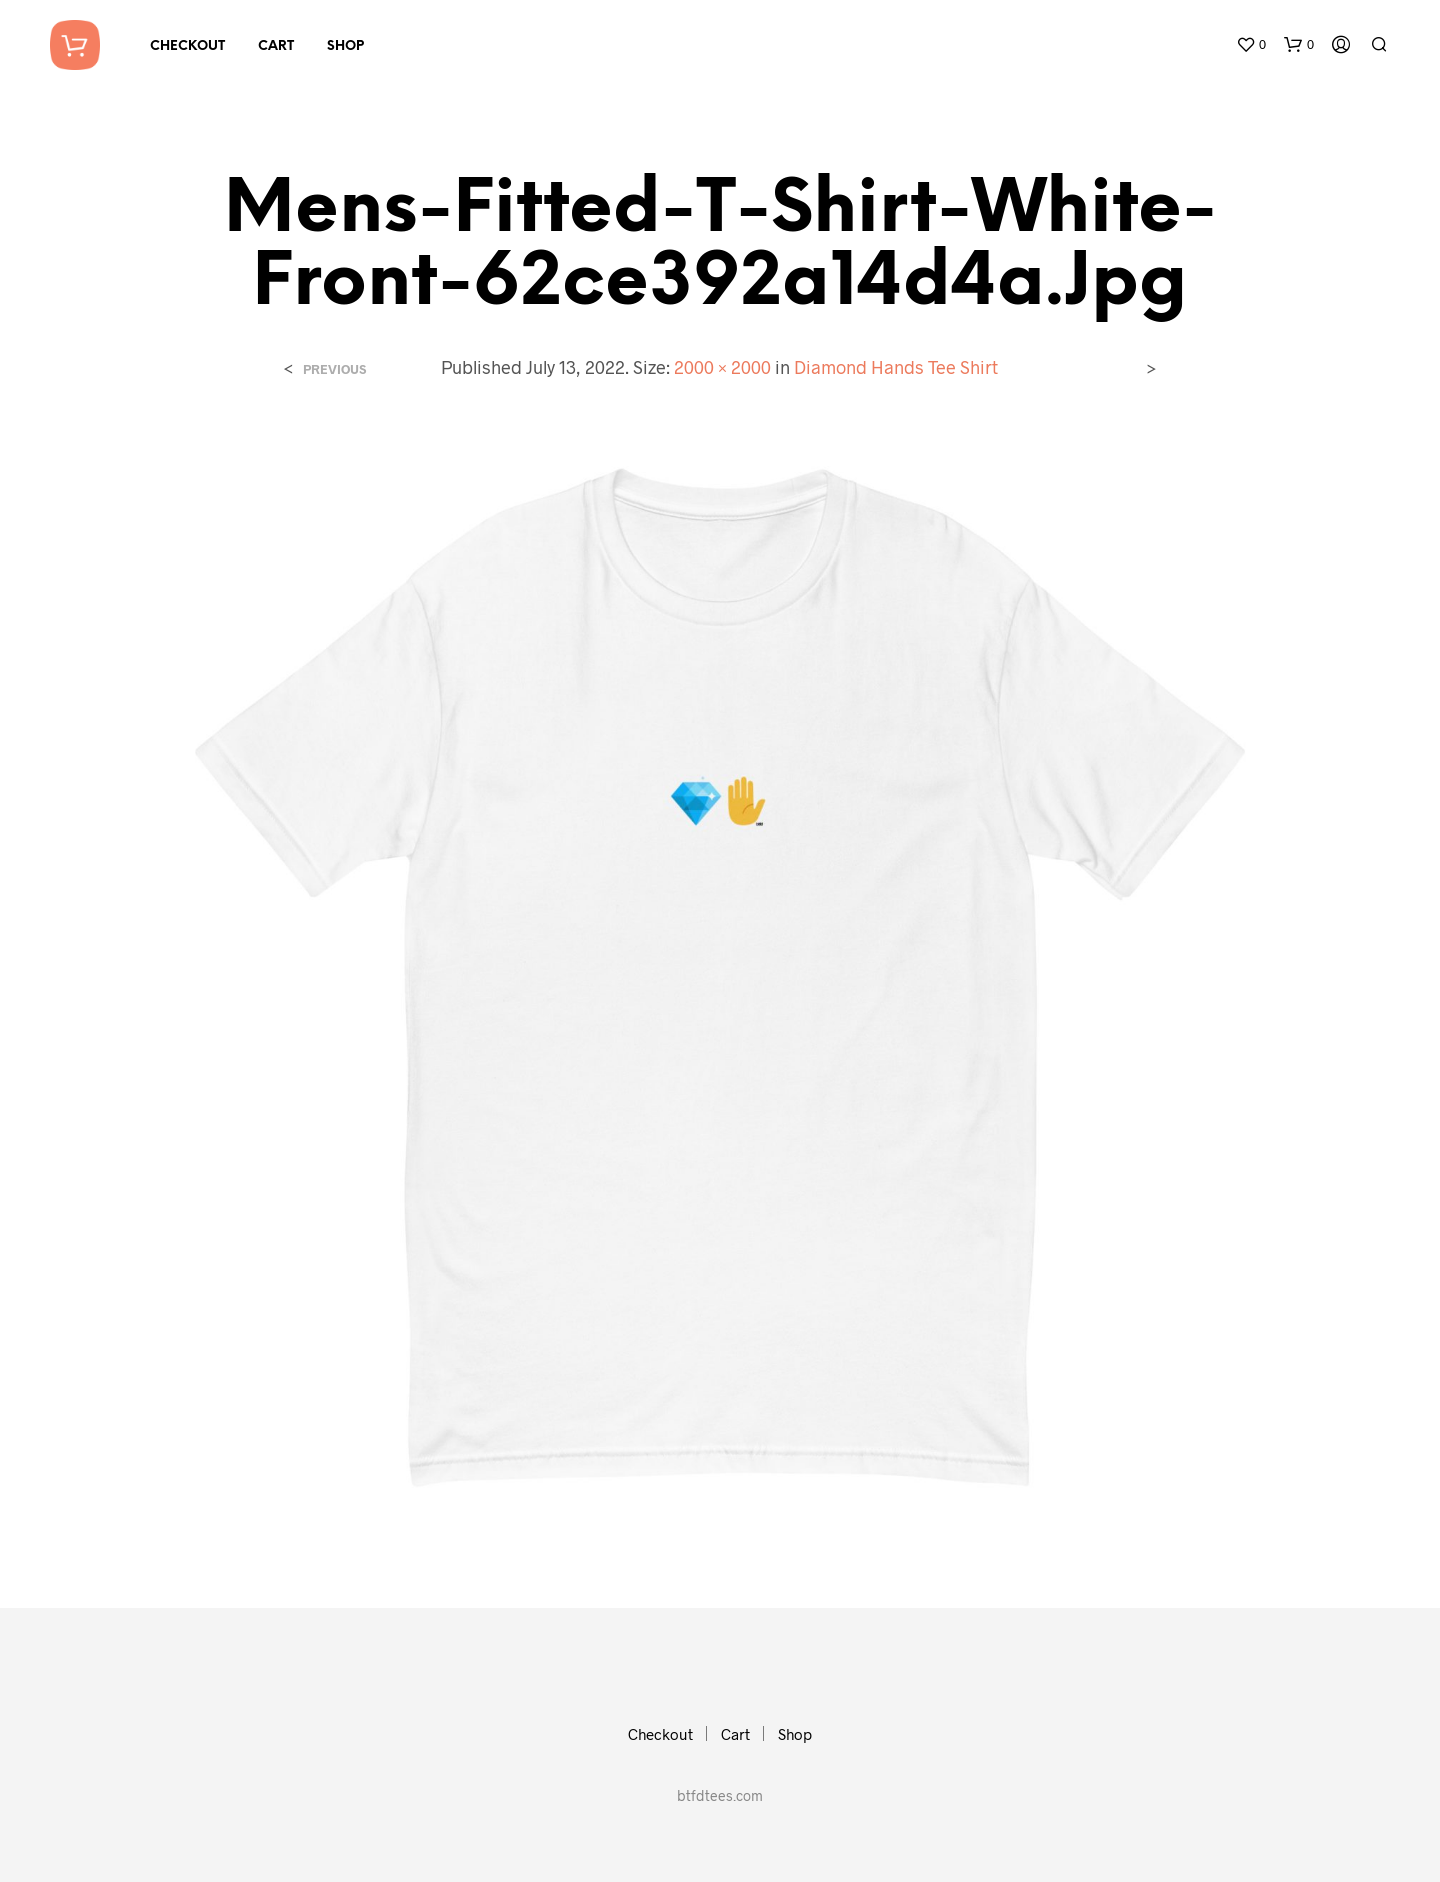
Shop (345, 46)
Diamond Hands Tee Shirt (896, 367)
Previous (334, 369)
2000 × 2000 (722, 367)
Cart (276, 46)
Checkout (187, 46)
